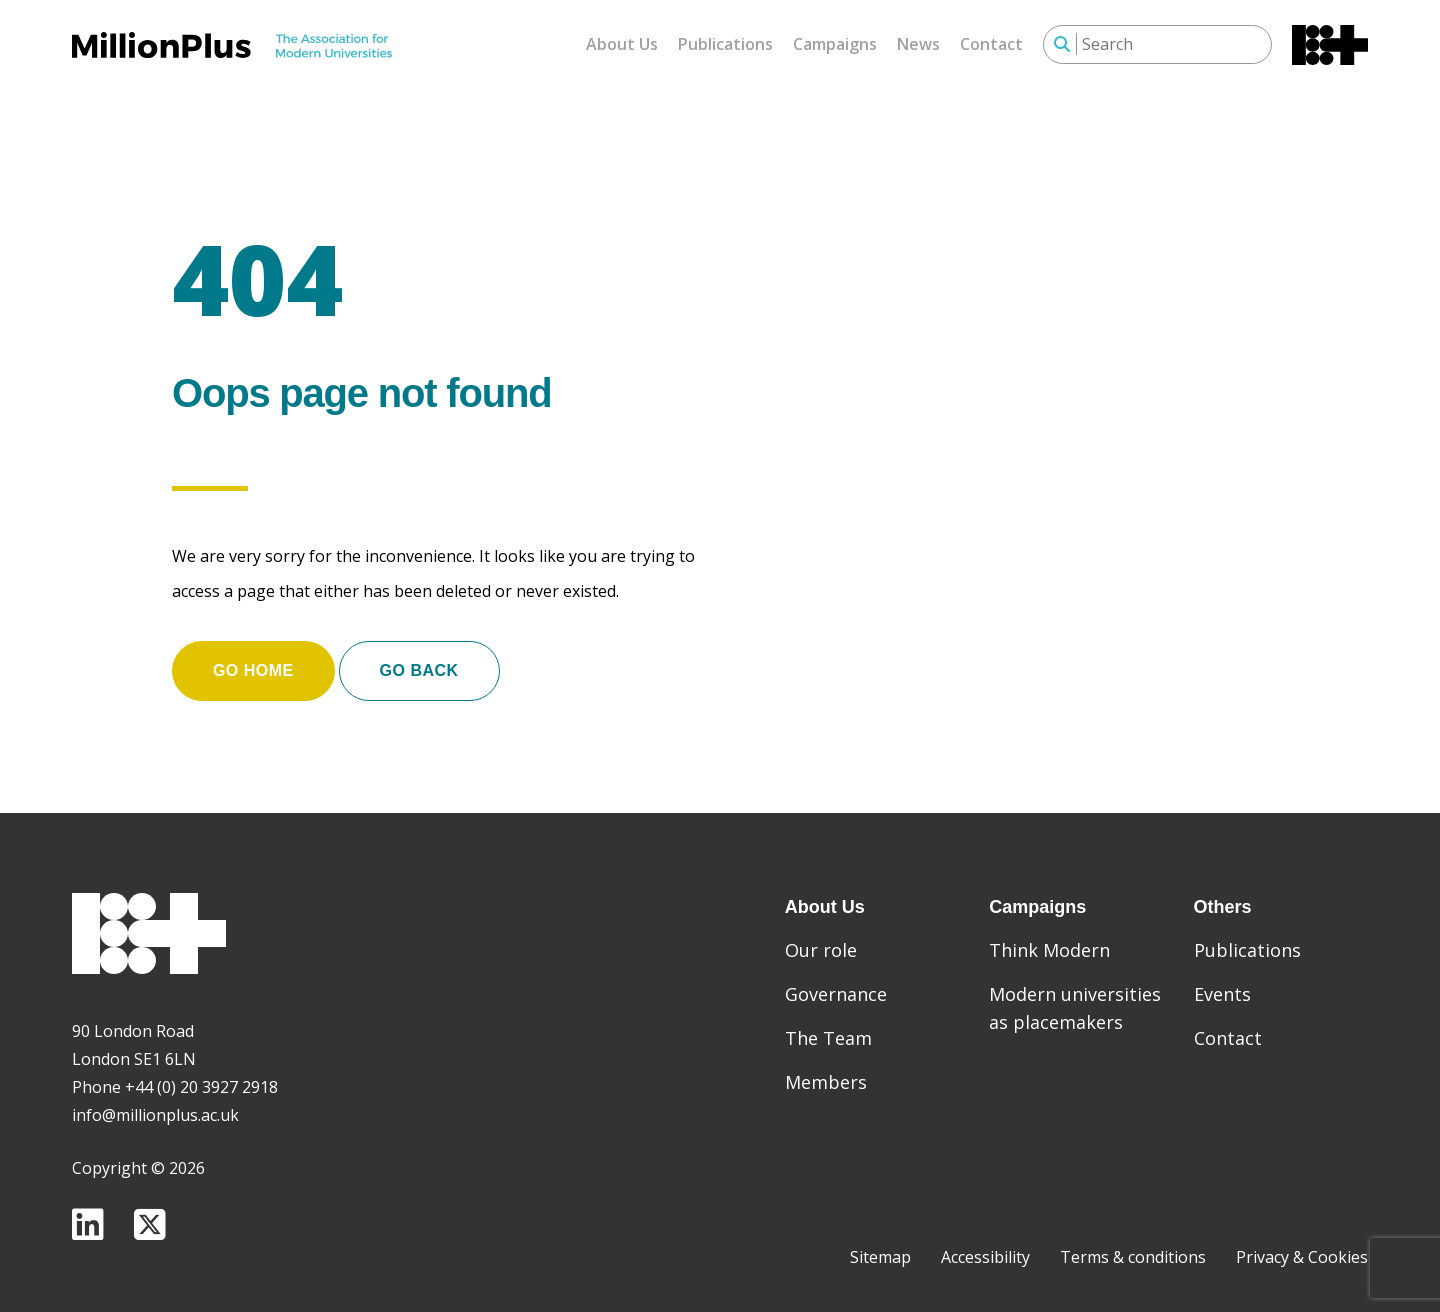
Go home (253, 661)
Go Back (419, 661)
